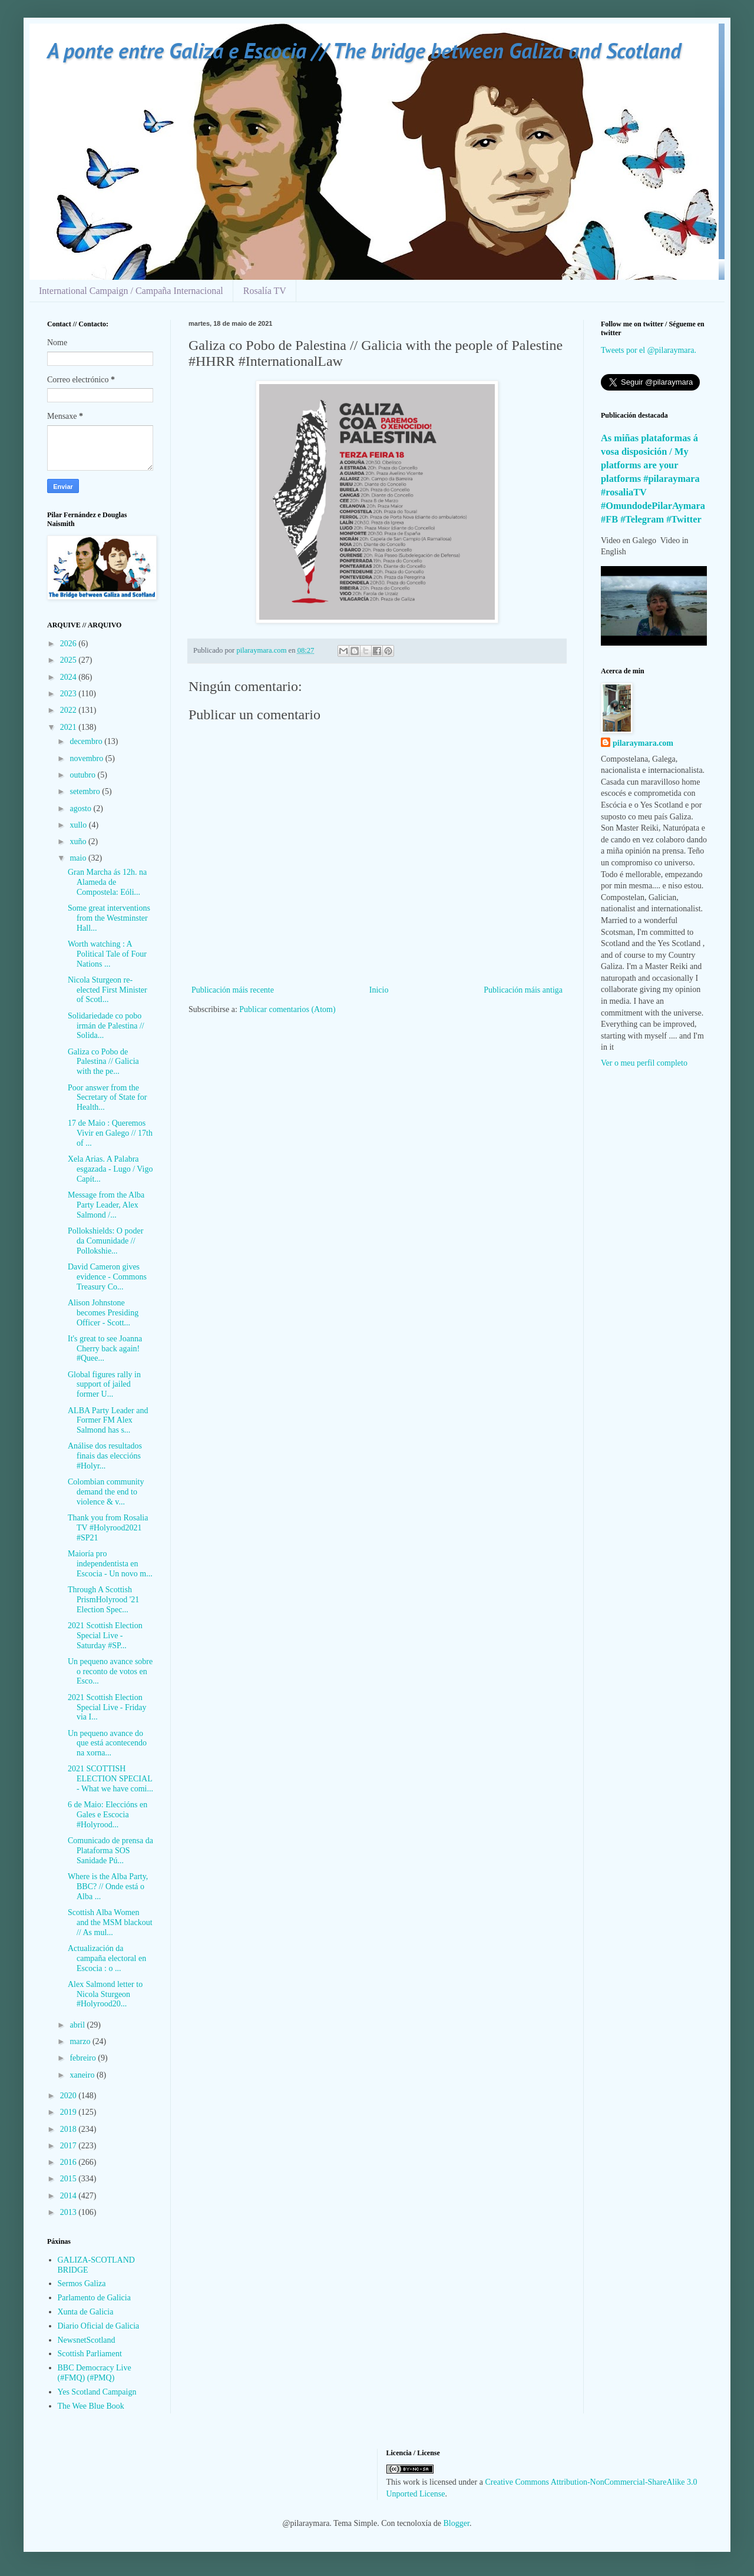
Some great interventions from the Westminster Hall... (109, 918)
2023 (69, 693)
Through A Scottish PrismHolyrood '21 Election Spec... (103, 1599)
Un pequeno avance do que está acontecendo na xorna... (107, 1743)
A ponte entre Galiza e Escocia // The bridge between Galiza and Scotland (364, 50)
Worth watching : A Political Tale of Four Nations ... (107, 954)
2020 (69, 2095)
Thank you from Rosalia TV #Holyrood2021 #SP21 (108, 1527)
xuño (79, 841)
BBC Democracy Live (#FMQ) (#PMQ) (94, 2372)
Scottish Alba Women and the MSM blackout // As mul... (110, 1922)
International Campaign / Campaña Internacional (131, 291)
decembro (87, 741)
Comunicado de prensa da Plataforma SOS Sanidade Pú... (110, 1850)
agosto (81, 808)
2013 (69, 2212)
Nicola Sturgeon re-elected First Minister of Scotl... (107, 989)
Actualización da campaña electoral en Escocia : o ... (107, 1958)
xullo (79, 825)
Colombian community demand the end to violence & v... (106, 1491)
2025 (69, 660)
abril (78, 2025)
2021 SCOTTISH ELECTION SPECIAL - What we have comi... (110, 1778)
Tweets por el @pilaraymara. (648, 350)
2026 (69, 643)
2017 (69, 2145)
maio (79, 858)
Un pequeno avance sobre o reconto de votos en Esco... (110, 1671)
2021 (69, 727)
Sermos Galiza (82, 2283)
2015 (69, 2178)
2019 (69, 2112)
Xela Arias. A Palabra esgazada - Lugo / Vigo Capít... (110, 1169)
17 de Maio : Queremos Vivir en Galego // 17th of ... (110, 1133)
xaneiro (83, 2075)
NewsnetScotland (86, 2340)
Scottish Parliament (90, 2353)
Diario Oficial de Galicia (99, 2326)
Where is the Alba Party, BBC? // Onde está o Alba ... (108, 1886)
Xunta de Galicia (86, 2311)
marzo (81, 2041)
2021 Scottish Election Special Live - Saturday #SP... (105, 1635)
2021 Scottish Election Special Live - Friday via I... (107, 1707)
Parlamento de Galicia (94, 2297)
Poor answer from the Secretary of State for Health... (107, 1097)
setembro (86, 791)
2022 (69, 710)
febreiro (84, 2057)
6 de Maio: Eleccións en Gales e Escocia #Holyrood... (107, 1814)
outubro (83, 775)
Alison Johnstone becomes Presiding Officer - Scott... (103, 1312)
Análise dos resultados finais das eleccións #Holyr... (105, 1455)
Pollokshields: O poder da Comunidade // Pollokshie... (105, 1240)
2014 (69, 2195)
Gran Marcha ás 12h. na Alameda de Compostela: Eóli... (107, 882)
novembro (87, 758)
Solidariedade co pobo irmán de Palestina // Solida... (106, 1025)
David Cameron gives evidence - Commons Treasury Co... (107, 1276)
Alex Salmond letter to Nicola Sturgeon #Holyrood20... (105, 1994)
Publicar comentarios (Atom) (287, 1009)
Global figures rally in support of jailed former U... (104, 1384)
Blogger (456, 2523)
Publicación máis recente (232, 990)
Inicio (379, 990)
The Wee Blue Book (91, 2406)
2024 (69, 677)
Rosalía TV (264, 291)
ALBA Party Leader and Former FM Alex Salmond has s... (108, 1420)
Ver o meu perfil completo (644, 1063)
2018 (69, 2129)
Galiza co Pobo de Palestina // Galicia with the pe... (103, 1061)
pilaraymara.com (643, 743)
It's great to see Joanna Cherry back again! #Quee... (105, 1348)
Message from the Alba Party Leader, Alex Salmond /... (106, 1205)
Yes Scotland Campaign (97, 2391)
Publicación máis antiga (523, 990)
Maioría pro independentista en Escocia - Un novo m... (110, 1563)
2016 (69, 2162)
